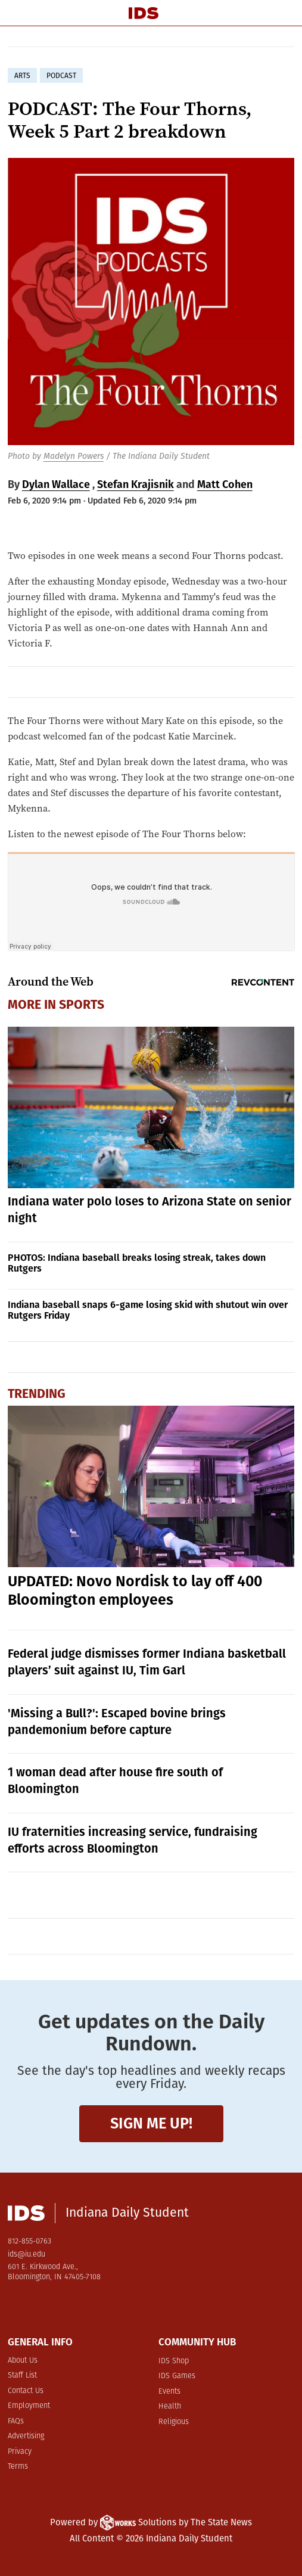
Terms (18, 2467)
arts (22, 76)
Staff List (22, 2375)
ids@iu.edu (26, 2254)
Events (169, 2391)
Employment (29, 2406)
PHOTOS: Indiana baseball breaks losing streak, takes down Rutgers (137, 1263)
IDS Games (176, 2376)
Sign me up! (151, 2123)
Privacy (20, 2452)
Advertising (26, 2436)
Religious (173, 2422)
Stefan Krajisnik (135, 484)
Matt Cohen (225, 484)
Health (169, 2406)
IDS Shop (173, 2361)
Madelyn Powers (73, 456)
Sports (81, 1004)
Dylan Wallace (56, 484)
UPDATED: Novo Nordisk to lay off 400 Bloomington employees (135, 1591)
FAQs (16, 2421)
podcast (61, 76)
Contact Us (25, 2391)
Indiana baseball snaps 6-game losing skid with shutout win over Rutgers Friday (148, 1310)
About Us (23, 2360)
